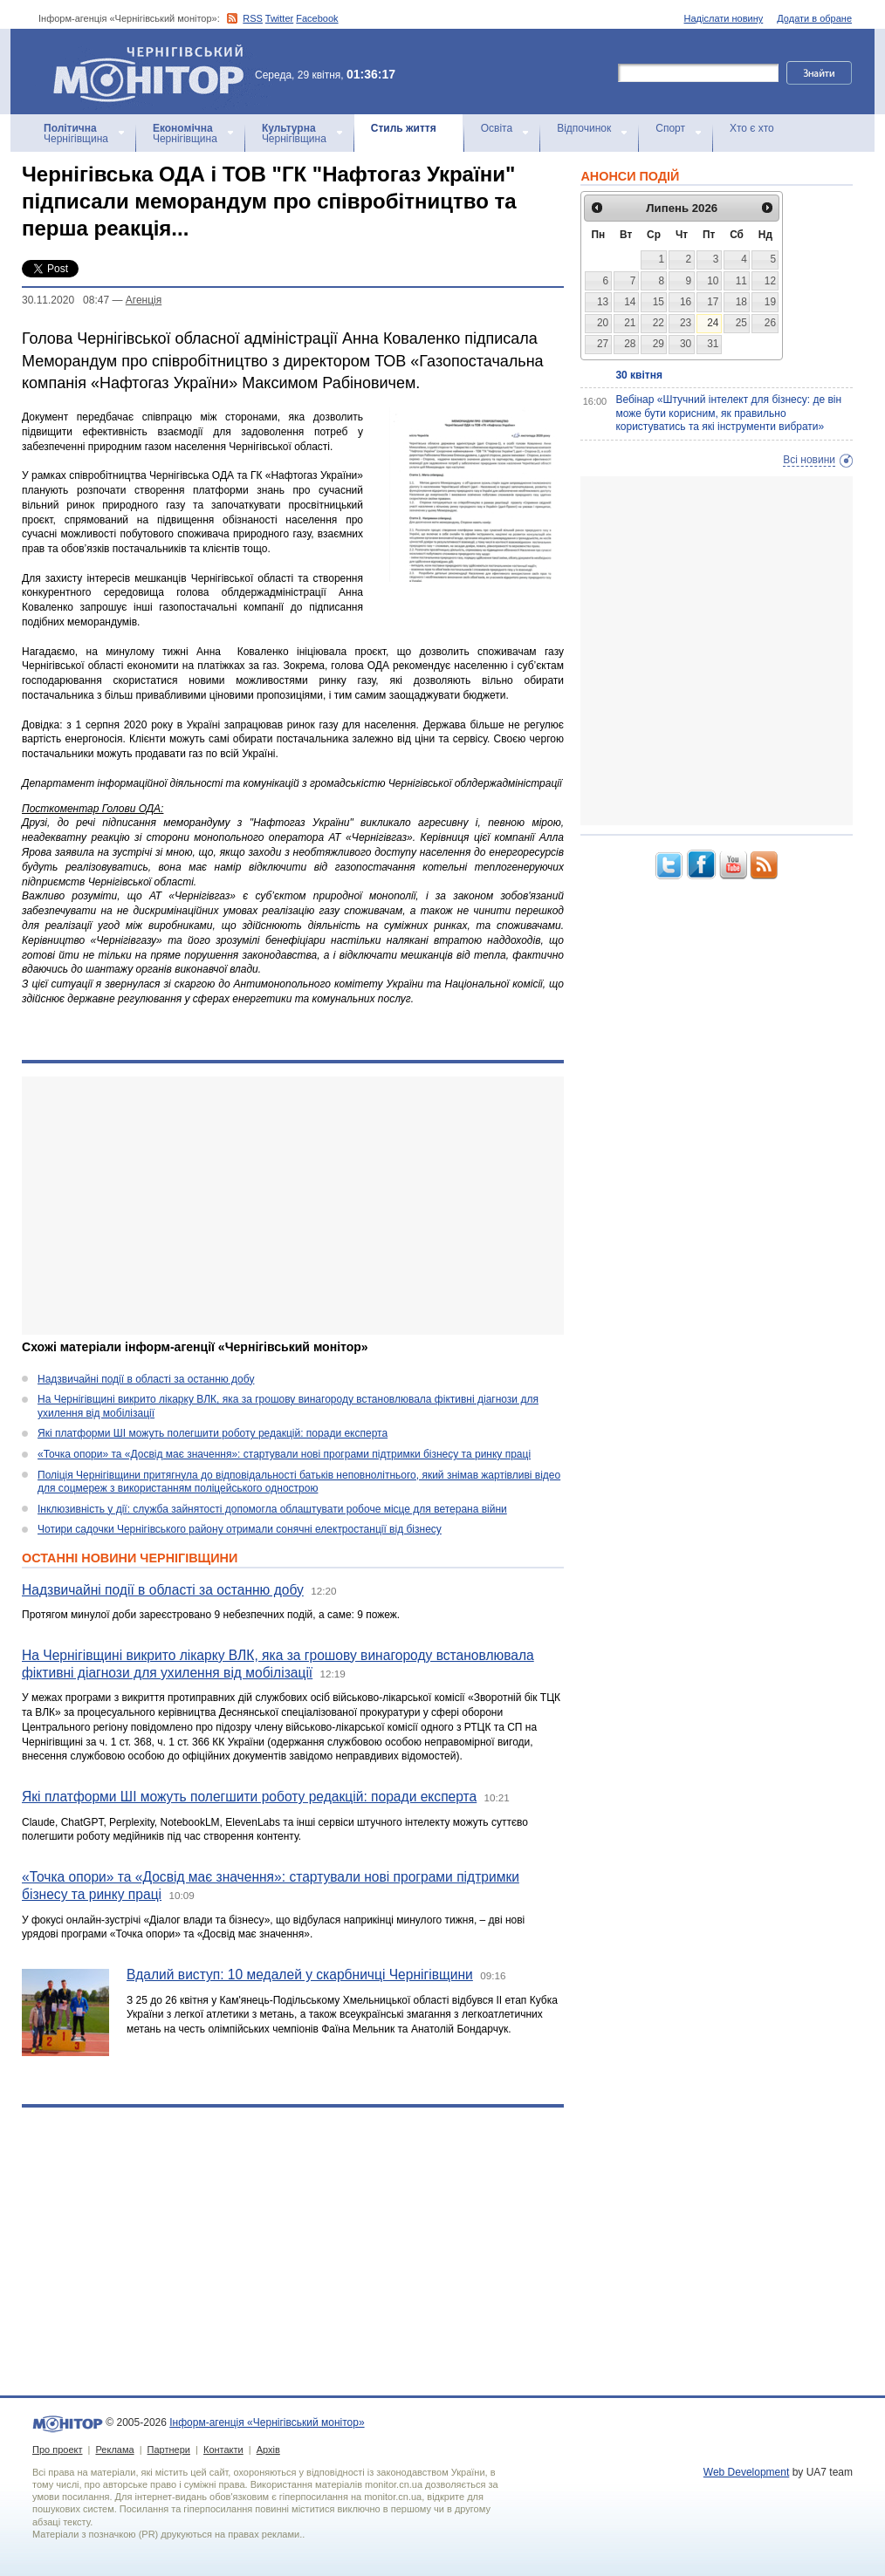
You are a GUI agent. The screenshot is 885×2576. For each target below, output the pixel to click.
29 (658, 344)
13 (602, 302)
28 (629, 344)
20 (602, 323)
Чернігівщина (76, 133)
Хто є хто (752, 128)
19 (770, 302)
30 (685, 344)
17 (712, 302)
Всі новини (809, 460)
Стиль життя (403, 128)
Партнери (169, 2449)
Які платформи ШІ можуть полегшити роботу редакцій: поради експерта (213, 1433)
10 (712, 281)
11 (741, 281)
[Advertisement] (293, 1205)
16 (685, 302)
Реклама (114, 2449)
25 (741, 323)
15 (658, 302)
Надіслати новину (724, 18)
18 (741, 302)
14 (629, 302)
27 (602, 344)
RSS (253, 18)
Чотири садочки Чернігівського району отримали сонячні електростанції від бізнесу (240, 1529)
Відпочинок (584, 128)
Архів (268, 2449)
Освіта (496, 128)
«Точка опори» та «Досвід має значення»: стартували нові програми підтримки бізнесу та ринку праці (284, 1454)
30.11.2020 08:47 (65, 300)
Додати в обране (814, 18)
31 (712, 344)
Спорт (670, 128)
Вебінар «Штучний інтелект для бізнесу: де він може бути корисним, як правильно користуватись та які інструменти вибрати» (728, 413)
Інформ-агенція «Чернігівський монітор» (154, 71)
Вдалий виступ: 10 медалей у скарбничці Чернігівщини (300, 1974)
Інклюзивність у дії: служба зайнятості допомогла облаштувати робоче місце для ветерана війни (272, 1509)
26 (770, 323)
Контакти (223, 2449)
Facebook (317, 18)
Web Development (746, 2472)
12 (770, 281)
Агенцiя (143, 300)
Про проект (57, 2449)
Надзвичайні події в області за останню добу (146, 1379)
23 (685, 323)
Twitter (279, 18)
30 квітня (638, 375)
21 (629, 323)
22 (658, 323)
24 (712, 323)
